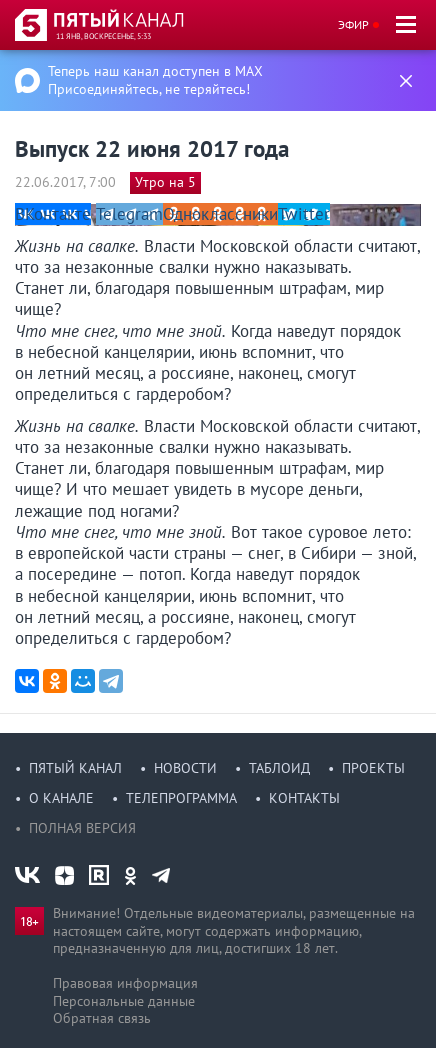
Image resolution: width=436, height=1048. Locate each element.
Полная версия (82, 828)
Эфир (353, 24)
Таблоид (279, 768)
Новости (185, 768)
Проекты (373, 768)
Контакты (304, 798)
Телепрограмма (181, 798)
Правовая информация (125, 983)
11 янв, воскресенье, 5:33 (103, 36)
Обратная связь (102, 1018)
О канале (61, 798)
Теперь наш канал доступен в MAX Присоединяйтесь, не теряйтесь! (155, 80)
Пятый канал (75, 768)
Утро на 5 (165, 182)
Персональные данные (124, 1001)
